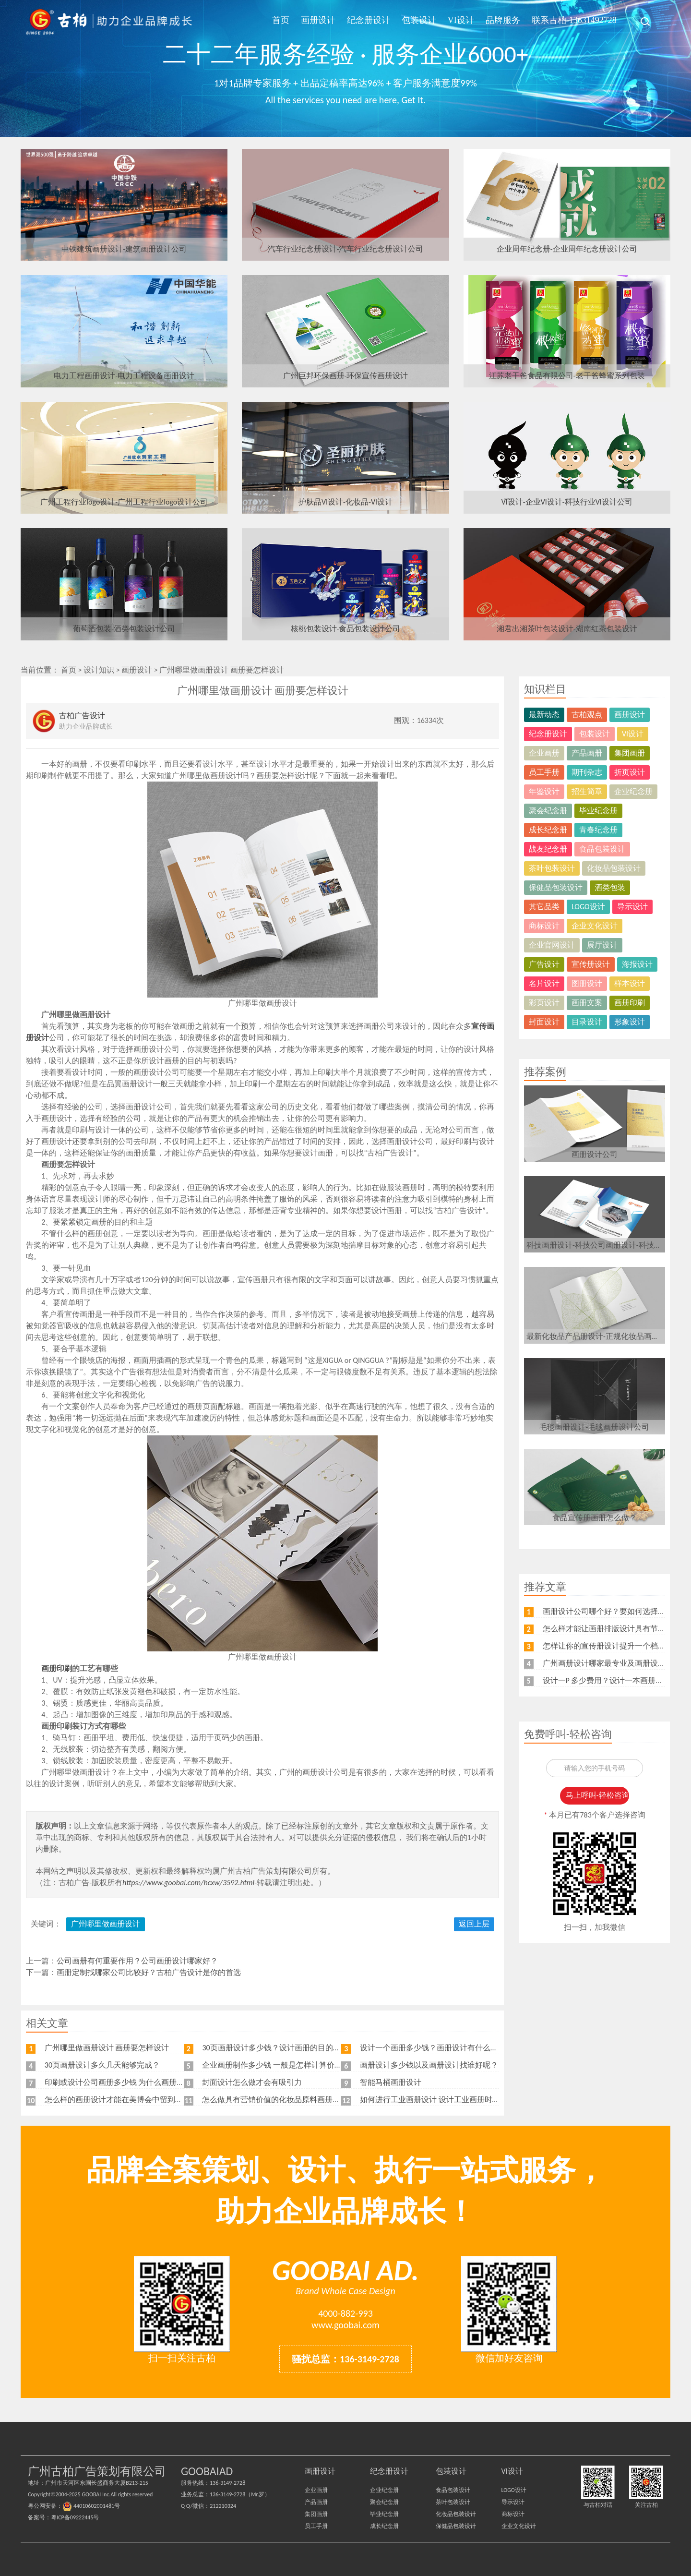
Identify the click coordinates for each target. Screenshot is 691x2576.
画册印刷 (629, 1002)
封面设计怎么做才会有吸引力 (252, 2082)
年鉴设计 (544, 791)
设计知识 (98, 669)
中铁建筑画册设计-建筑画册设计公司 (124, 248)
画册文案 (587, 1002)
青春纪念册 (598, 829)
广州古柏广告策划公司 (109, 21)
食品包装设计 (602, 849)
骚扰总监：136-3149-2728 (345, 2359)
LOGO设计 (588, 906)
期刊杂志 (587, 772)
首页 (280, 20)
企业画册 (544, 753)
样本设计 (629, 983)
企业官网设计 (552, 945)
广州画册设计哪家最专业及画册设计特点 (612, 1663)
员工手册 (544, 772)
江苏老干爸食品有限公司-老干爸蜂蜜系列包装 (567, 375)
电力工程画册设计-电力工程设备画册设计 (124, 375)
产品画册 (587, 753)
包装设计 (419, 20)
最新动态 (544, 714)
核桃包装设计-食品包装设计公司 (346, 628)
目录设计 (587, 1021)
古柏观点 (587, 714)
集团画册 (629, 753)
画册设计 (318, 20)
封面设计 (544, 1021)
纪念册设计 (368, 20)
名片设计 (544, 983)
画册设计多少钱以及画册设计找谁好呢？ (429, 2065)
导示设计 (632, 906)
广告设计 (544, 964)
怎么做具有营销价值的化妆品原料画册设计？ (279, 2099)
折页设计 (629, 772)
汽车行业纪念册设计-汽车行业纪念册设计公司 (346, 248)
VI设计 (461, 20)
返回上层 (474, 1923)
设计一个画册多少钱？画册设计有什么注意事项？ (444, 2047)
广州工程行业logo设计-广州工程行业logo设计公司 (124, 501)
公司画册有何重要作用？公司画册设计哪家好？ (137, 1960)
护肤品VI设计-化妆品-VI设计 (345, 501)
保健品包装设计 (556, 887)
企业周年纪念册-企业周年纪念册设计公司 (567, 248)
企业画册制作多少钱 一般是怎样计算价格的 (276, 2065)
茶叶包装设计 (552, 868)
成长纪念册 (548, 829)
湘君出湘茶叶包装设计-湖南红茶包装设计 (567, 628)
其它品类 (544, 906)
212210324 (223, 2506)
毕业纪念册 (598, 810)
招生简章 (587, 791)
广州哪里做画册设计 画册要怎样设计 (221, 669)
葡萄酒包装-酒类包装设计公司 (124, 628)
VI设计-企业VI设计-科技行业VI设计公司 (566, 501)
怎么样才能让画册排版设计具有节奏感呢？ (616, 1628)
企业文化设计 (595, 925)
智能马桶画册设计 (390, 2082)
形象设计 (629, 1021)
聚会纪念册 (548, 810)
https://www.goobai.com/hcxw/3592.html (188, 1882)
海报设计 (637, 964)
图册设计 (587, 983)
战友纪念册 (548, 849)
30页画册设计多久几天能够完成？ (102, 2065)
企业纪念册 (633, 791)
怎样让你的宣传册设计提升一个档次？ (608, 1645)
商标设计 (544, 925)
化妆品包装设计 (614, 868)
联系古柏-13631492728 (574, 20)
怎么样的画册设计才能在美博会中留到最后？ (121, 2099)
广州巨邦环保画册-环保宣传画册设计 (345, 375)
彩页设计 (544, 1002)
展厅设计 (602, 945)
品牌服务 (503, 20)
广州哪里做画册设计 (105, 1923)
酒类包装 (610, 887)
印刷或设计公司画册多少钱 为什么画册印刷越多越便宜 (138, 2082)
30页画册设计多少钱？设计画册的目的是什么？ (282, 2047)
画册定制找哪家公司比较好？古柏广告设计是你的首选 (149, 1972)
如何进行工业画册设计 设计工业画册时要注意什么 (445, 2099)
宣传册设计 (591, 964)
